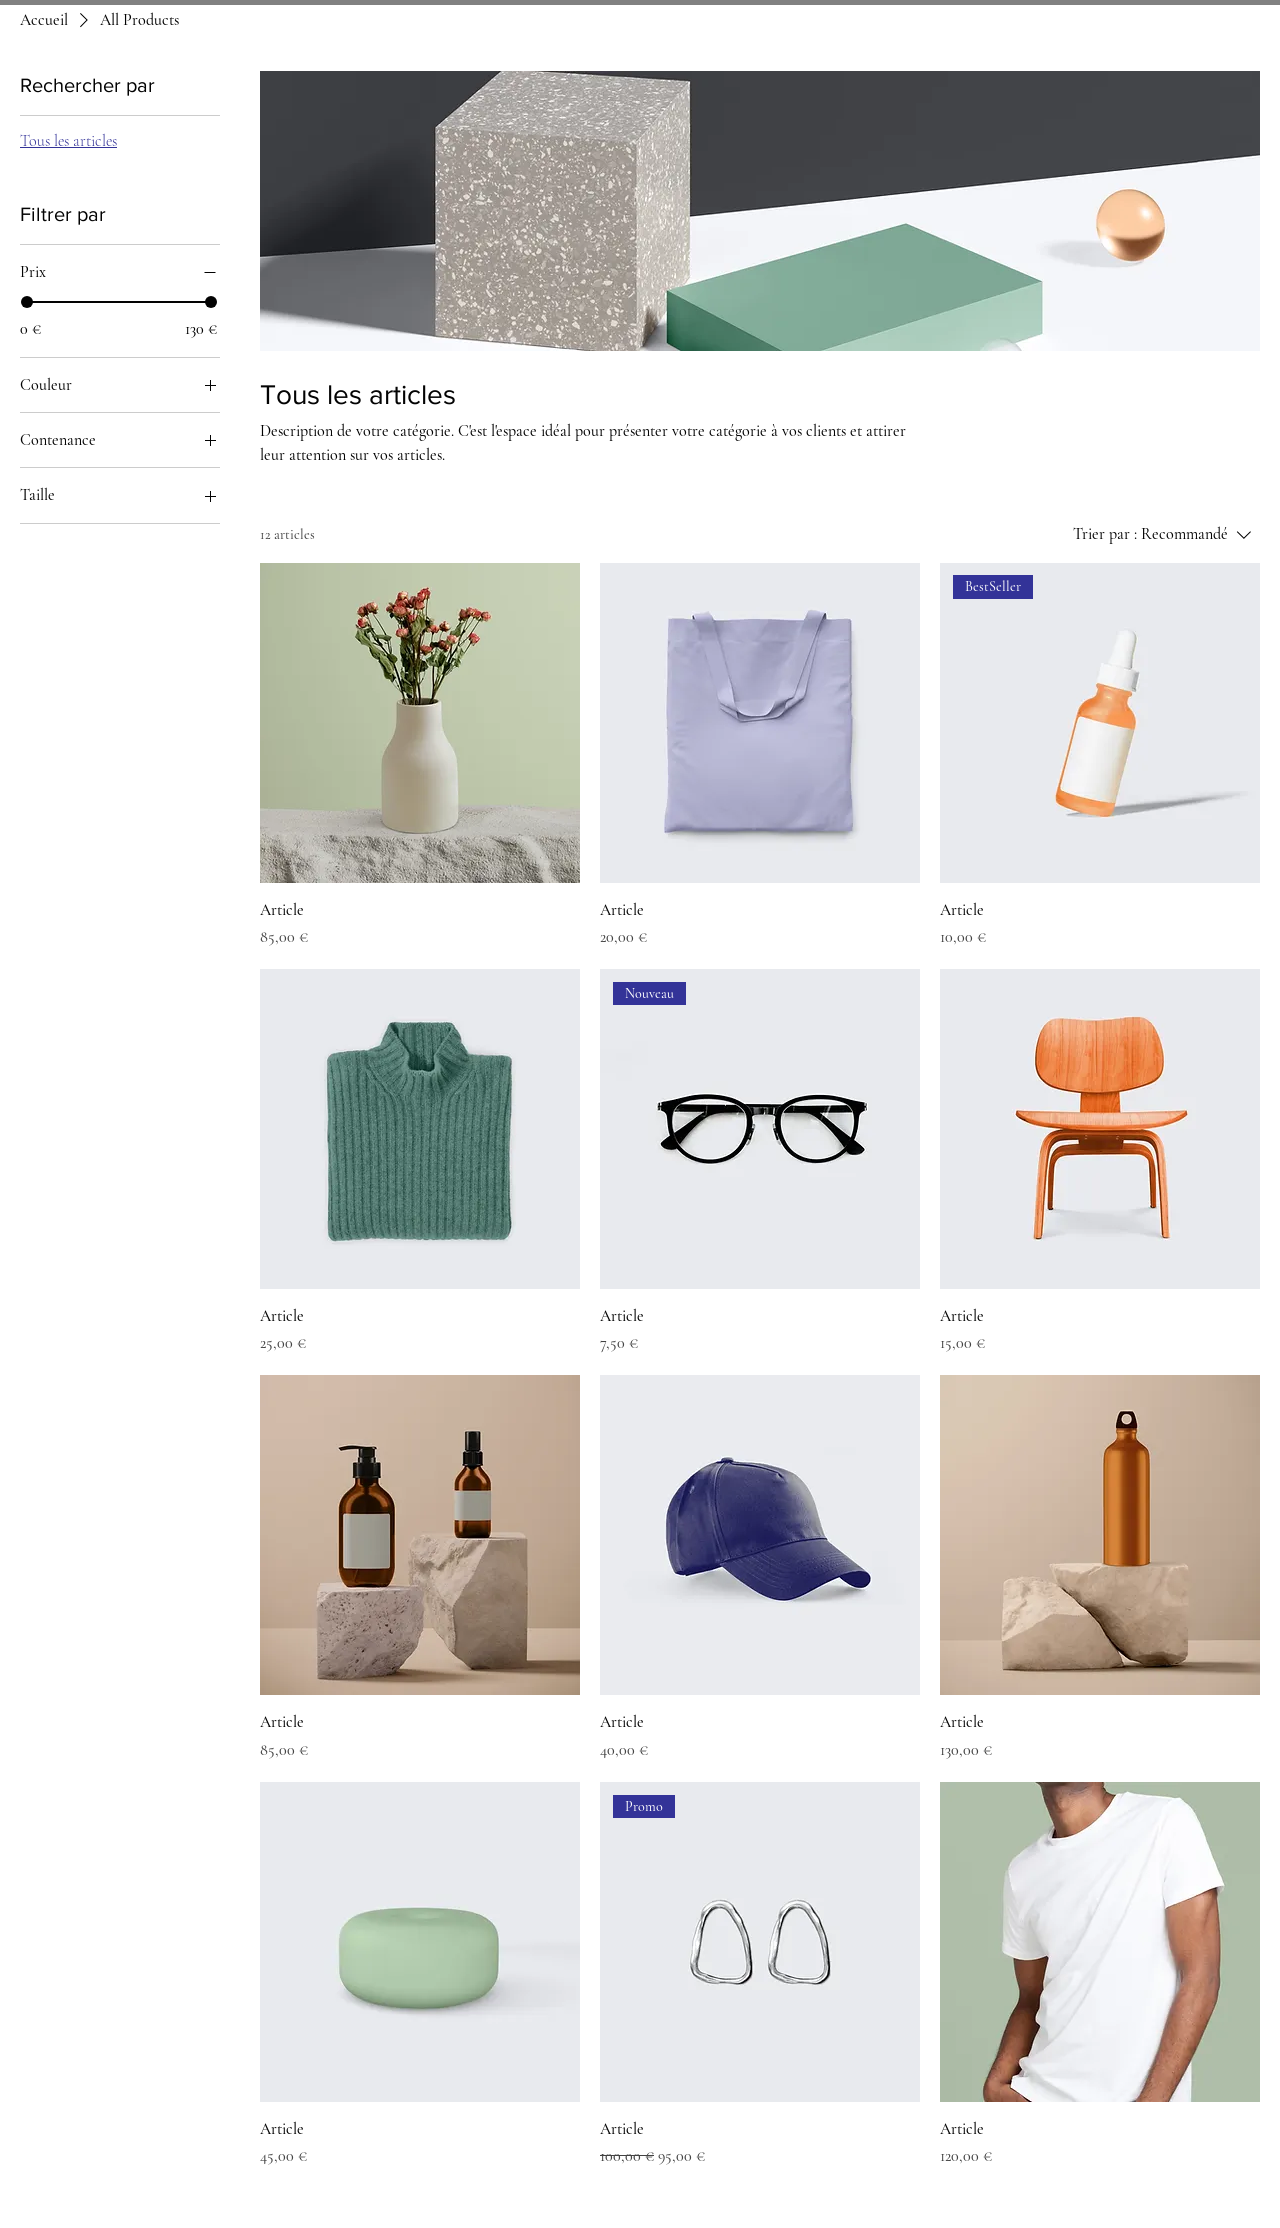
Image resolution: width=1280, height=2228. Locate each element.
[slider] (27, 302)
